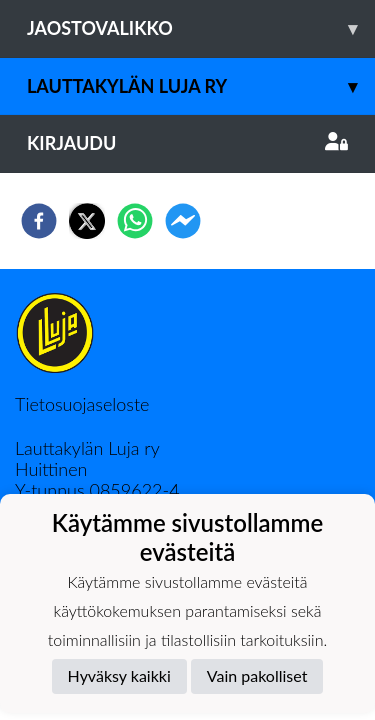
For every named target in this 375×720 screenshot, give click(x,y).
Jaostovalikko (201, 28)
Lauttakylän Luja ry (201, 86)
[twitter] (87, 221)
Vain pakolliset (257, 675)
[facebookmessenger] (183, 221)
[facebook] (39, 221)
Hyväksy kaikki (119, 675)
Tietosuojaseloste (82, 404)
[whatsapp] (135, 221)
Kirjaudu (187, 143)
